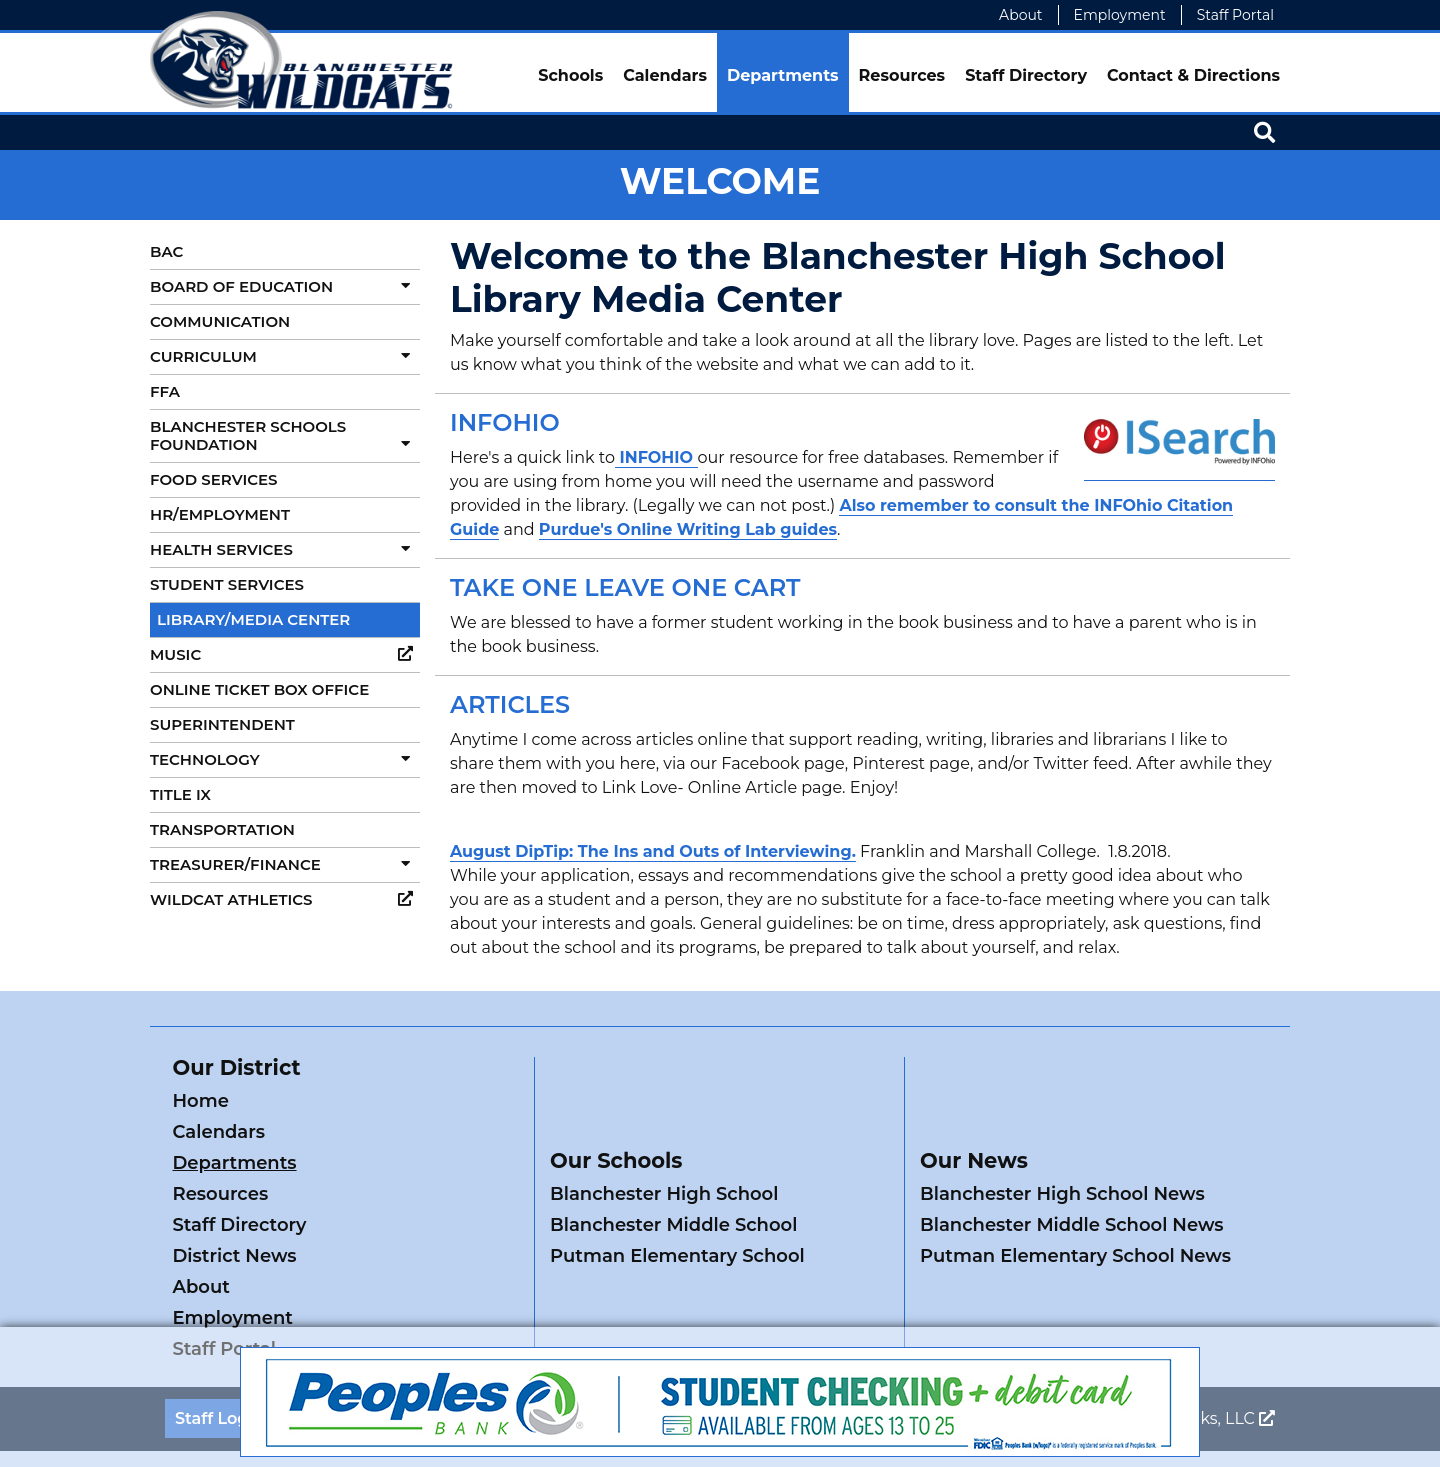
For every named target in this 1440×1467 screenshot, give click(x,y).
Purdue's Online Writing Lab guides (688, 529)
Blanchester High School (664, 1132)
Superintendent (222, 724)
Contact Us (333, 1294)
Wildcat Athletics (285, 899)
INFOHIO (656, 457)
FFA (165, 391)
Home (201, 1101)
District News (412, 1163)
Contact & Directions (1193, 75)
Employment (1120, 15)
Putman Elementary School (677, 1194)
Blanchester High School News (1062, 1132)
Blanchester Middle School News (1072, 1163)
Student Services (227, 584)
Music (285, 654)
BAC (166, 251)
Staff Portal (1235, 15)
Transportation (222, 829)
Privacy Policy (558, 1294)
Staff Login (219, 1294)
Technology (285, 759)
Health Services (285, 549)
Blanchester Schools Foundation (285, 435)
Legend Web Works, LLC (1167, 1294)
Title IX (180, 794)
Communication (220, 321)
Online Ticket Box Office (259, 689)
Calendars (665, 75)
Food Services (213, 479)
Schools (570, 75)
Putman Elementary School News (1075, 1194)
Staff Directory (1026, 75)
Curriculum (285, 356)
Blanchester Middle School (673, 1163)
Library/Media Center (253, 619)
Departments (783, 75)
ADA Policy (447, 1294)
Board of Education (285, 286)
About (1020, 15)
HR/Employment (220, 514)
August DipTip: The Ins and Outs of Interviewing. (653, 851)
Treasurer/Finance (285, 864)
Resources (902, 75)
